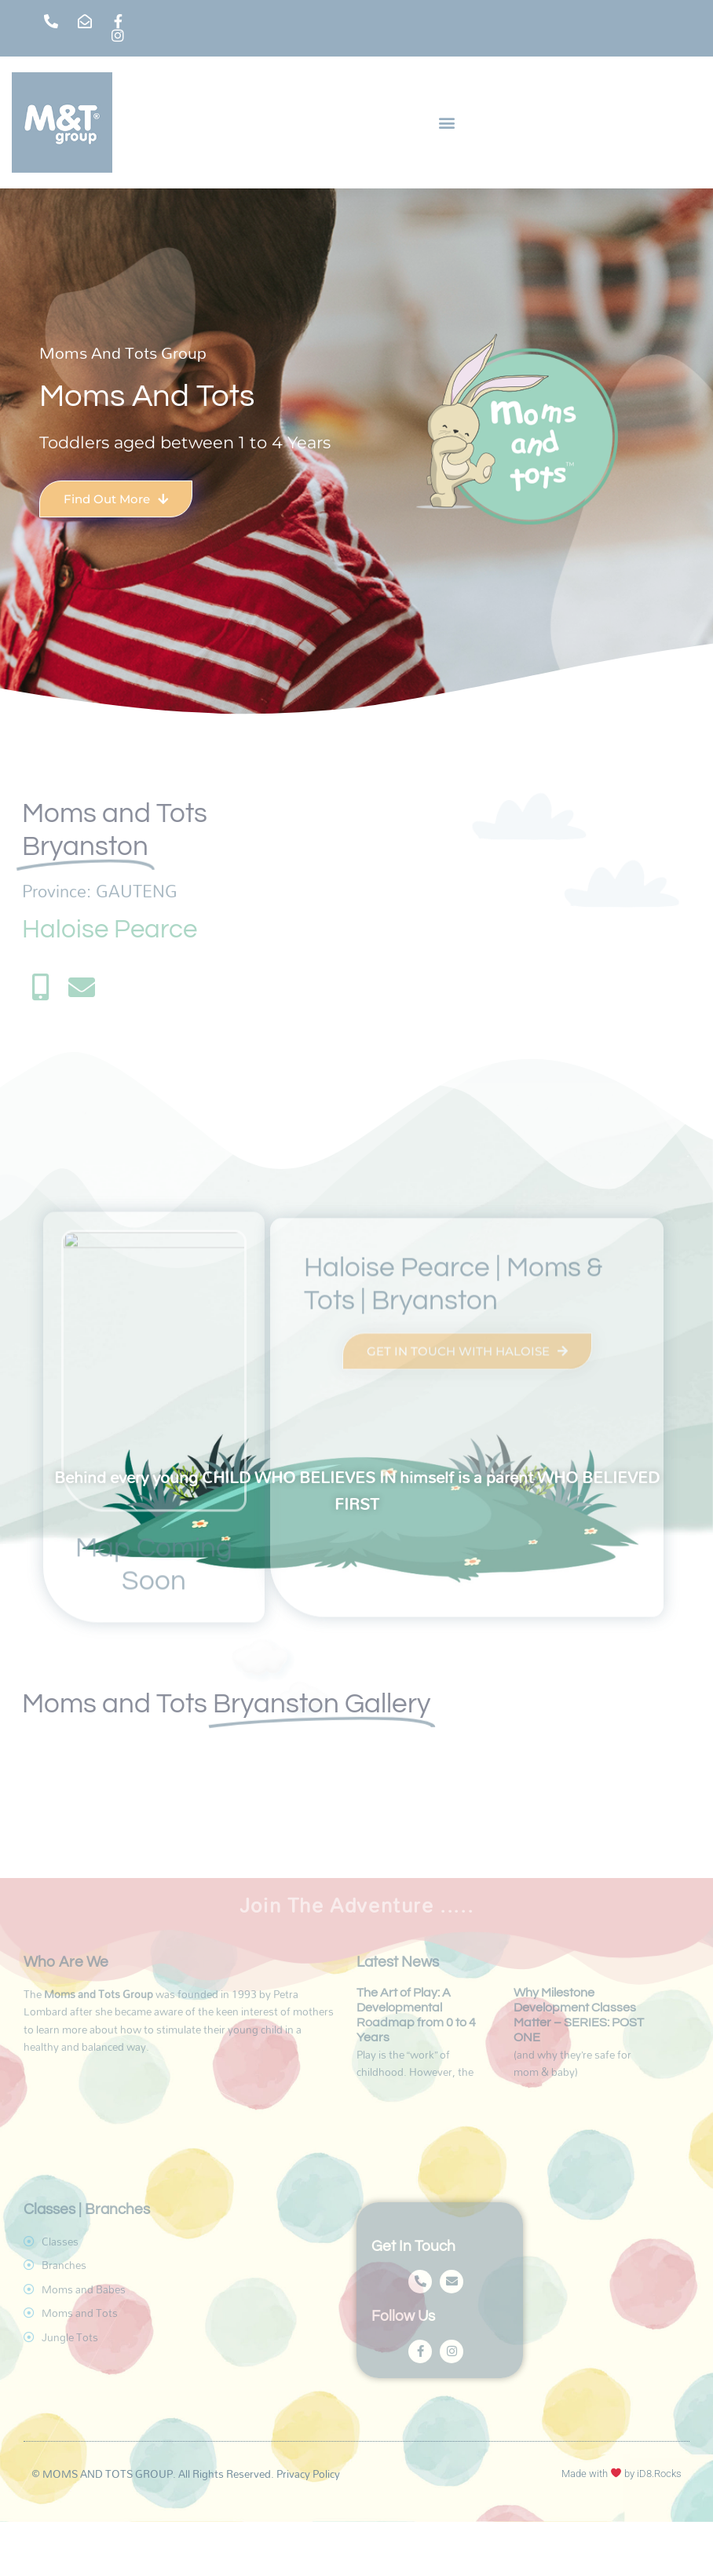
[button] (447, 123)
